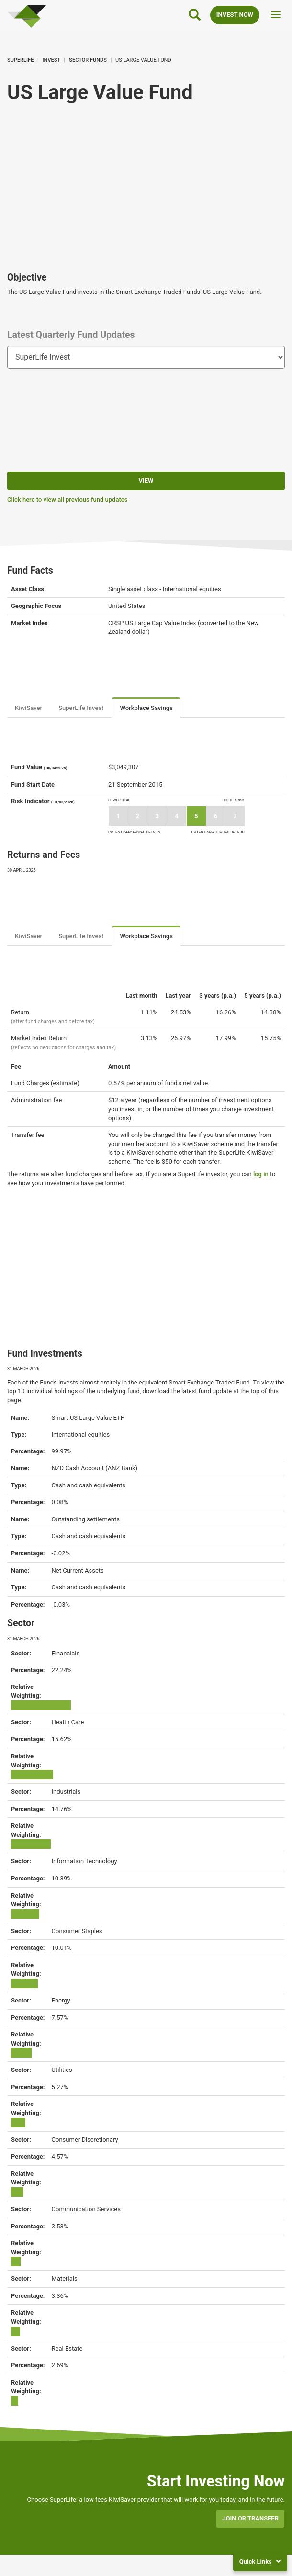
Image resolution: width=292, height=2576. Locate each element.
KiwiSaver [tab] (28, 707)
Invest (52, 60)
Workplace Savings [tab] (146, 707)
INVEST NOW (234, 14)
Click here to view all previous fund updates (67, 499)
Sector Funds (88, 60)
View (146, 480)
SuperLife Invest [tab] (80, 707)
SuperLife (20, 60)
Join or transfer (250, 2518)
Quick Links (260, 2561)
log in (261, 1174)
